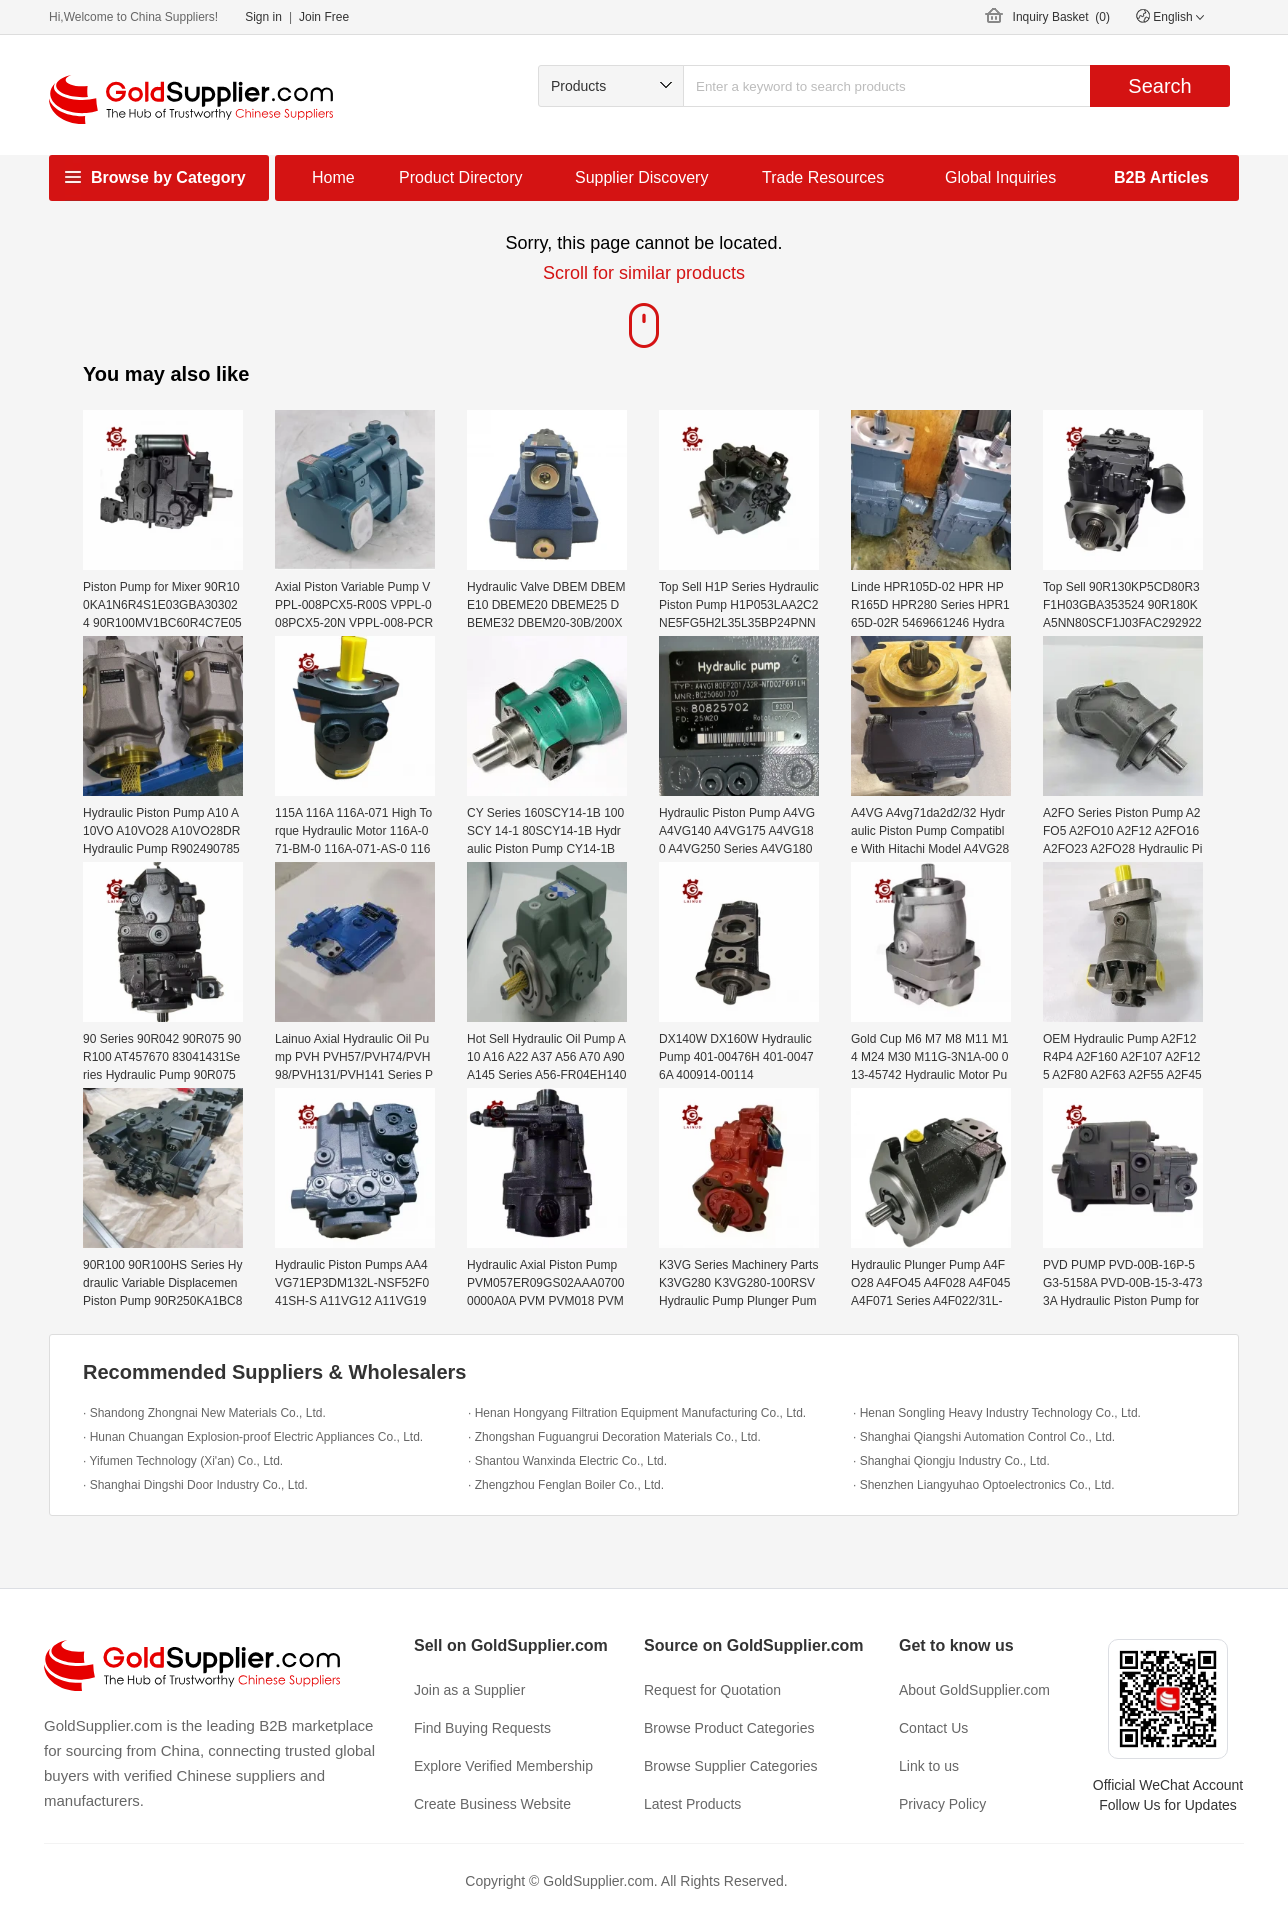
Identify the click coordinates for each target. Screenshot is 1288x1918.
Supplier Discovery (641, 177)
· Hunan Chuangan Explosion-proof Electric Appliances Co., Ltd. (253, 1437)
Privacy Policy (942, 1804)
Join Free (324, 17)
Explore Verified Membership (503, 1766)
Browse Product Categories (729, 1728)
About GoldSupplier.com (974, 1690)
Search (1159, 86)
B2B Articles (1161, 177)
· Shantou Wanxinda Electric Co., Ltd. (567, 1461)
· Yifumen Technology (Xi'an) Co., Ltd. (183, 1461)
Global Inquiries (1000, 177)
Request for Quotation (712, 1690)
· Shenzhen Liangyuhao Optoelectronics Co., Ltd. (984, 1485)
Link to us (929, 1766)
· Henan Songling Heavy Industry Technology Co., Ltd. (997, 1413)
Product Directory (461, 177)
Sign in (263, 17)
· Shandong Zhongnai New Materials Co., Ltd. (204, 1413)
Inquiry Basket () (1061, 17)
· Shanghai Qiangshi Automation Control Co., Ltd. (984, 1437)
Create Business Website (492, 1804)
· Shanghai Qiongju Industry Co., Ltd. (951, 1461)
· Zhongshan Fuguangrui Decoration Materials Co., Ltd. (614, 1437)
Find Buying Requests (482, 1728)
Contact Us (933, 1728)
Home (333, 177)
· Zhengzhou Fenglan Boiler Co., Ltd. (566, 1485)
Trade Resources (823, 177)
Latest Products (692, 1804)
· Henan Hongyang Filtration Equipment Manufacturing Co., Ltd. (637, 1413)
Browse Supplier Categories (731, 1766)
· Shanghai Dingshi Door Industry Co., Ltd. (195, 1485)
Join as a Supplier (469, 1690)
